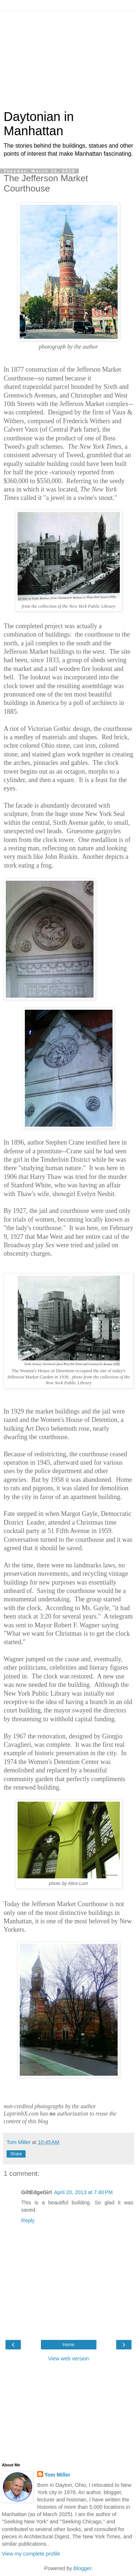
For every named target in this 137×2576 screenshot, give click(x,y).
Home (68, 2344)
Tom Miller (58, 2475)
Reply (28, 2220)
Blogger (82, 2568)
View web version (68, 2358)
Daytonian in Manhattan (39, 124)
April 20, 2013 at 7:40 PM (83, 2192)
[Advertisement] (68, 56)
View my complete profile (31, 2554)
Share (16, 2153)
